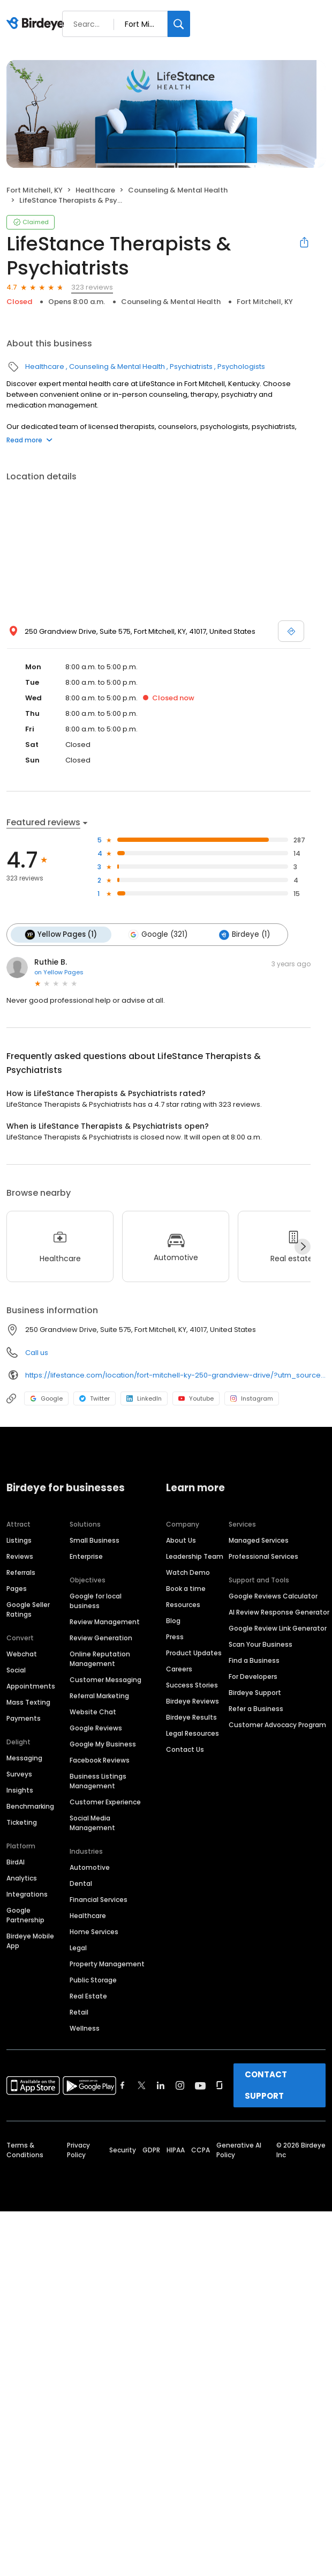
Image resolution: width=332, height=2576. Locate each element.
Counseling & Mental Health (178, 190)
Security (122, 2149)
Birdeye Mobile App (30, 1940)
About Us (181, 1539)
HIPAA (176, 2149)
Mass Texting (28, 1701)
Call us (36, 1353)
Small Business (94, 1539)
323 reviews (92, 287)
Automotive (90, 1866)
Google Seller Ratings (28, 1609)
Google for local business (96, 1600)
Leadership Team (194, 1555)
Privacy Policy (78, 2149)
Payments (23, 1717)
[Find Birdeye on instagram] (180, 2085)
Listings (19, 1539)
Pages (16, 1588)
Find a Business (254, 1659)
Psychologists (241, 366)
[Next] (303, 1246)
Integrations (27, 1893)
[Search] (179, 24)
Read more (29, 440)
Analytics (21, 1877)
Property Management (107, 1963)
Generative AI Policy (238, 2149)
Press (175, 1636)
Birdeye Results (191, 1716)
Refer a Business (256, 1708)
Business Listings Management (98, 1780)
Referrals (20, 1571)
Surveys (19, 1773)
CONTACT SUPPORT (266, 2084)
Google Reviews (96, 1727)
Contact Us (185, 1748)
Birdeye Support (255, 1692)
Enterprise (86, 1555)
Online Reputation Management (100, 1658)
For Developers (253, 1676)
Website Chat (93, 1711)
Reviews (19, 1555)
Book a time (186, 1588)
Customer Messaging (105, 1679)
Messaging (24, 1757)
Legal (78, 1947)
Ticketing (21, 1821)
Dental (81, 1882)
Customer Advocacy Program (277, 1724)
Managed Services (259, 1539)
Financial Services (98, 1899)
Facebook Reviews (100, 1759)
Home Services (94, 1931)
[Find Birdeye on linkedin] (160, 2085)
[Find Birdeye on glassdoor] (219, 2085)
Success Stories (192, 1684)
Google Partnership (25, 1914)
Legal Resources (192, 1732)
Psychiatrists (191, 366)
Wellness (85, 2027)
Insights (19, 1789)
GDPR (151, 2149)
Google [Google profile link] (46, 1398)
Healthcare (95, 190)
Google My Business (103, 1743)
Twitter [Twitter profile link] (94, 1398)
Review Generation (101, 1637)
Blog (173, 1620)
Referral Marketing (99, 1695)
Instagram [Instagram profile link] (251, 1398)
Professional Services (263, 1555)
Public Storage (93, 1979)
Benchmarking (30, 1805)
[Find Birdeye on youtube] (200, 2085)
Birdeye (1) (243, 934)
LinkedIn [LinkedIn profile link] (144, 1398)
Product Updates (194, 1652)
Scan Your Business (260, 1643)
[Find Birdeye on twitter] (142, 2085)
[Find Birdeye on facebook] (122, 2085)
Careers (179, 1668)
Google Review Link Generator (278, 1627)
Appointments (30, 1685)
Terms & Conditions (24, 2149)
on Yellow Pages (59, 972)
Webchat (21, 1653)
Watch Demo (188, 1571)
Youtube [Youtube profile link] (196, 1398)
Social (16, 1669)
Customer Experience (105, 1801)
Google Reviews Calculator (273, 1595)
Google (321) (157, 934)
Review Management (105, 1621)
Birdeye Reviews (192, 1700)
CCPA (200, 2149)
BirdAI (15, 1861)
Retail (79, 2011)
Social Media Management (92, 1822)
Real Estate (88, 1995)
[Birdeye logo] (37, 24)
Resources (183, 1604)
